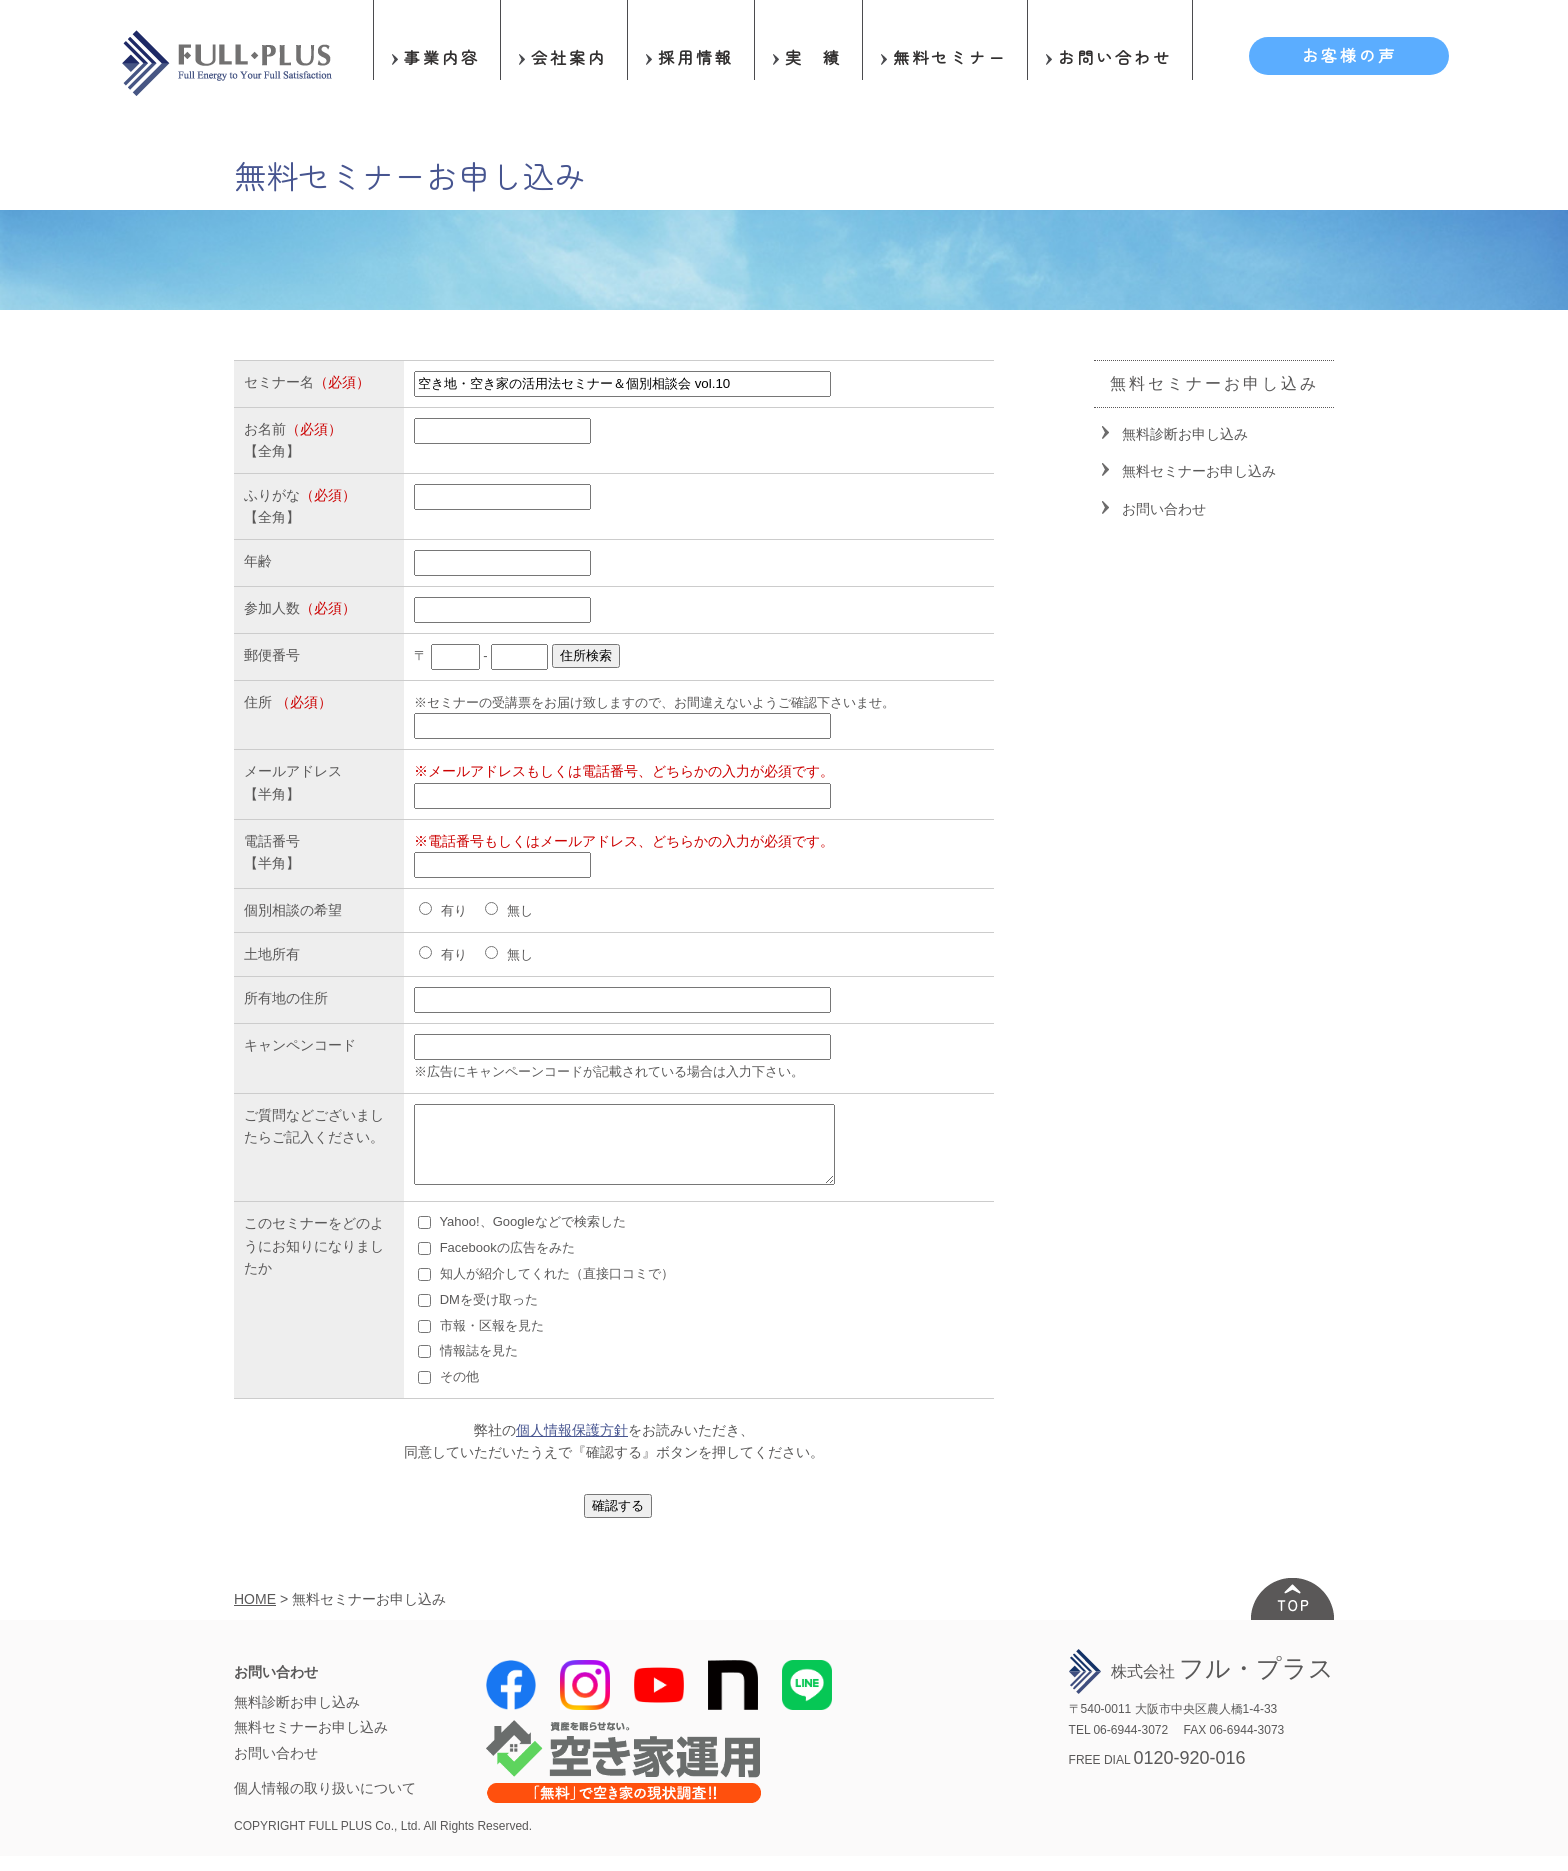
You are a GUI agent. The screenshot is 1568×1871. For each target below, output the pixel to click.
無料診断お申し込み (1185, 434)
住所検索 (586, 655)
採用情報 (696, 57)
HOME (255, 1614)
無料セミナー (950, 57)
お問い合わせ (1115, 57)
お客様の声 (1349, 55)
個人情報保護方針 (572, 1445)
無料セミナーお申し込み (1199, 471)
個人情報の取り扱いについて (325, 1803)
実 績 (813, 57)
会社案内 (569, 57)
